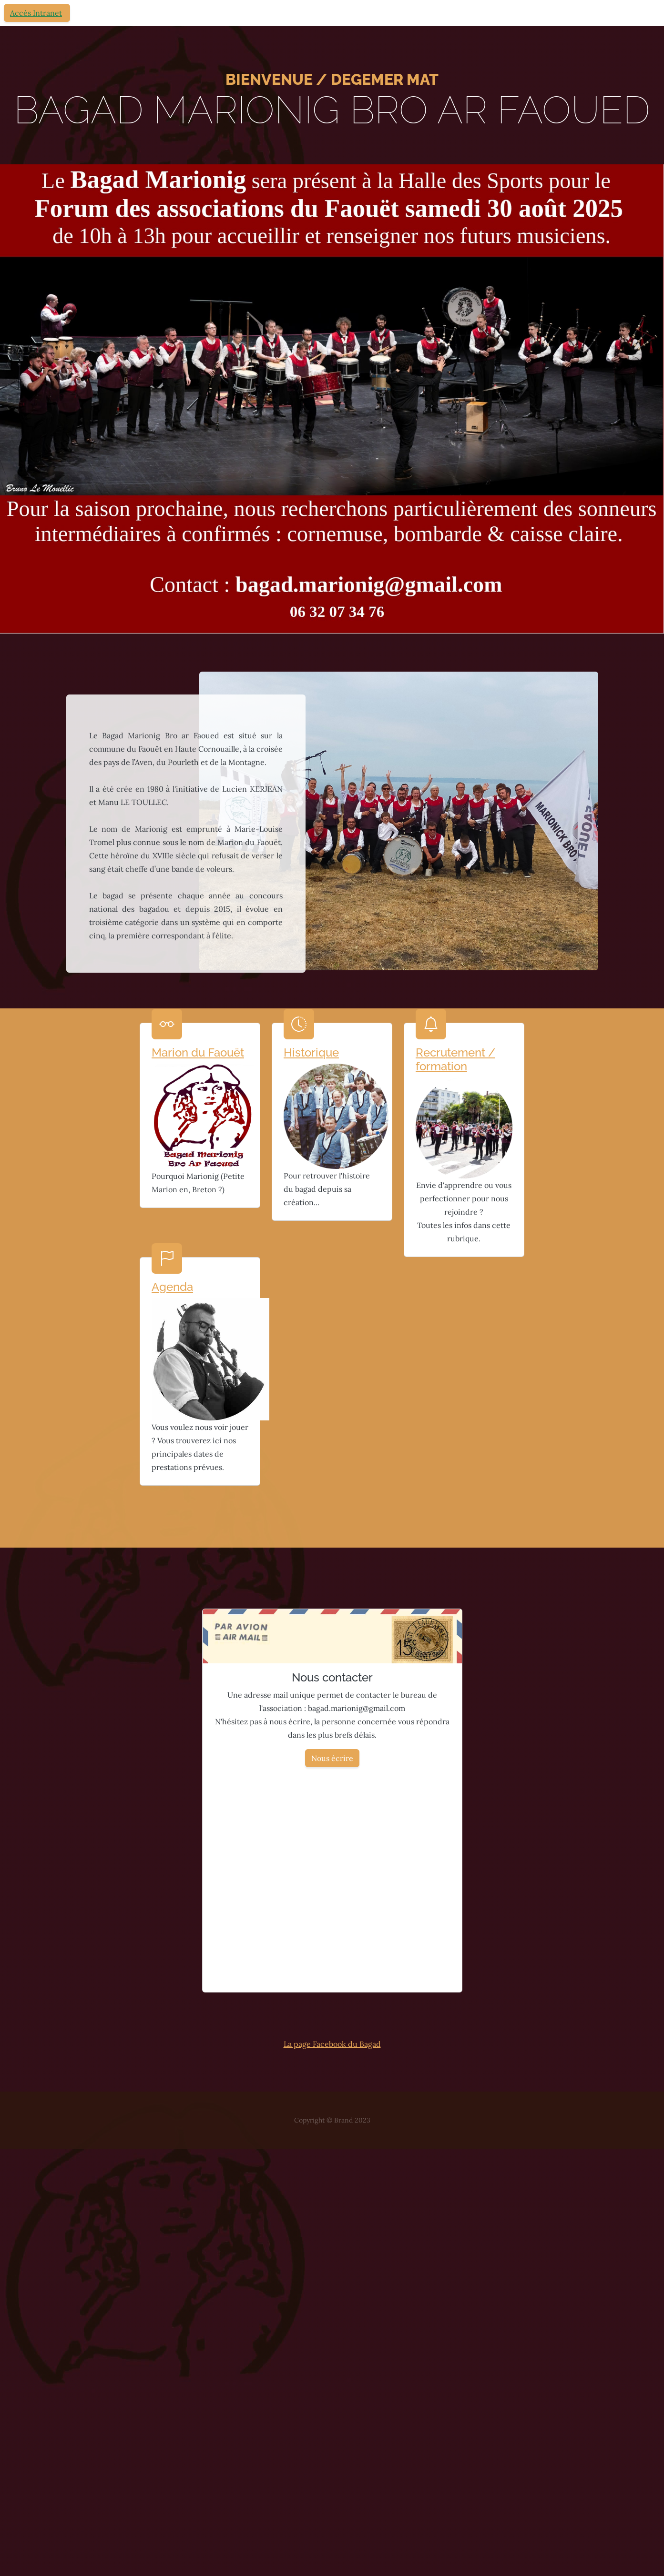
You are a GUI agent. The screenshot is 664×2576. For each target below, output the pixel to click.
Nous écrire (332, 1758)
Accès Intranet (36, 13)
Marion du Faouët (198, 1052)
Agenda (172, 1287)
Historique (311, 1052)
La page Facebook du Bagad (332, 2044)
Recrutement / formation (455, 1059)
